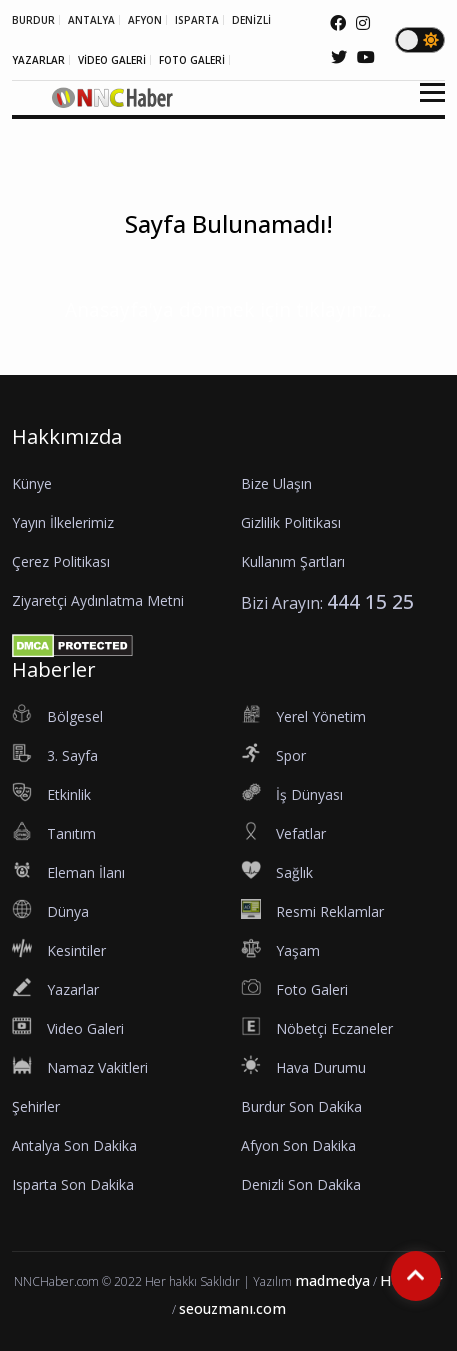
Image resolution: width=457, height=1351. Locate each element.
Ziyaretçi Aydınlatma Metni (98, 600)
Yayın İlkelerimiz (63, 522)
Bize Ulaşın (276, 483)
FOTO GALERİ (192, 60)
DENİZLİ (251, 20)
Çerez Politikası (61, 561)
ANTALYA (91, 20)
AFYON (145, 20)
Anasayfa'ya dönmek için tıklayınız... (228, 309)
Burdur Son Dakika (301, 1106)
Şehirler (36, 1106)
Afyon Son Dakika (298, 1145)
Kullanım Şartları (293, 561)
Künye (32, 483)
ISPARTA (197, 20)
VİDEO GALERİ (112, 60)
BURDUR (33, 20)
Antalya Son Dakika (74, 1145)
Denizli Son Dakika (301, 1184)
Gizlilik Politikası (291, 522)
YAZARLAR (38, 60)
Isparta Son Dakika (73, 1184)
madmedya (332, 1280)
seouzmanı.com (232, 1308)
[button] (425, 104)
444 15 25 (370, 601)
